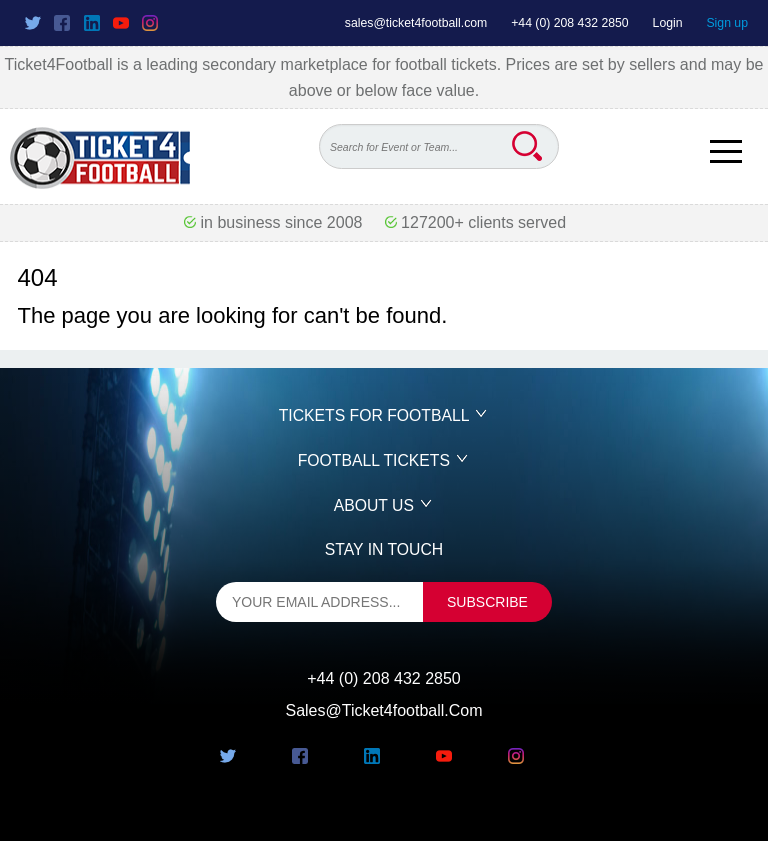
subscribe (487, 602)
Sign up (727, 23)
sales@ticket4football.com (416, 23)
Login (668, 23)
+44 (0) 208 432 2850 (570, 23)
